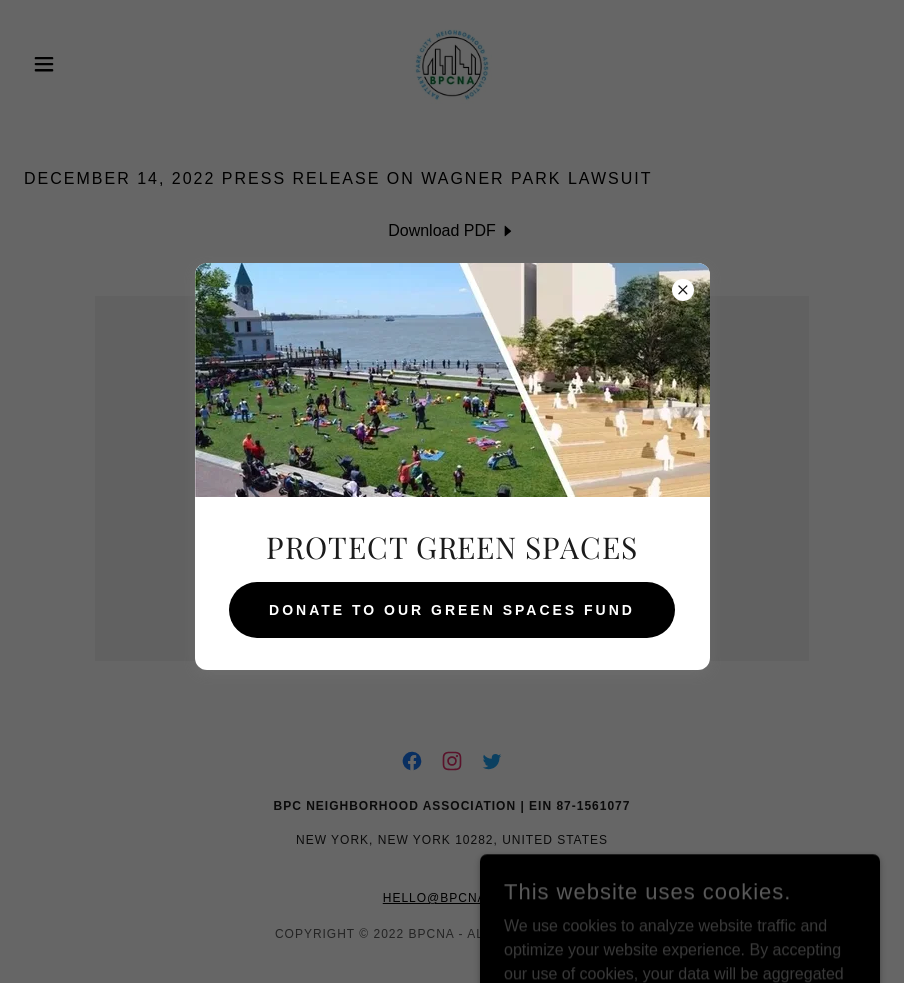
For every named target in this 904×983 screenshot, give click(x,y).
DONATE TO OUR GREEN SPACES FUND (452, 610)
